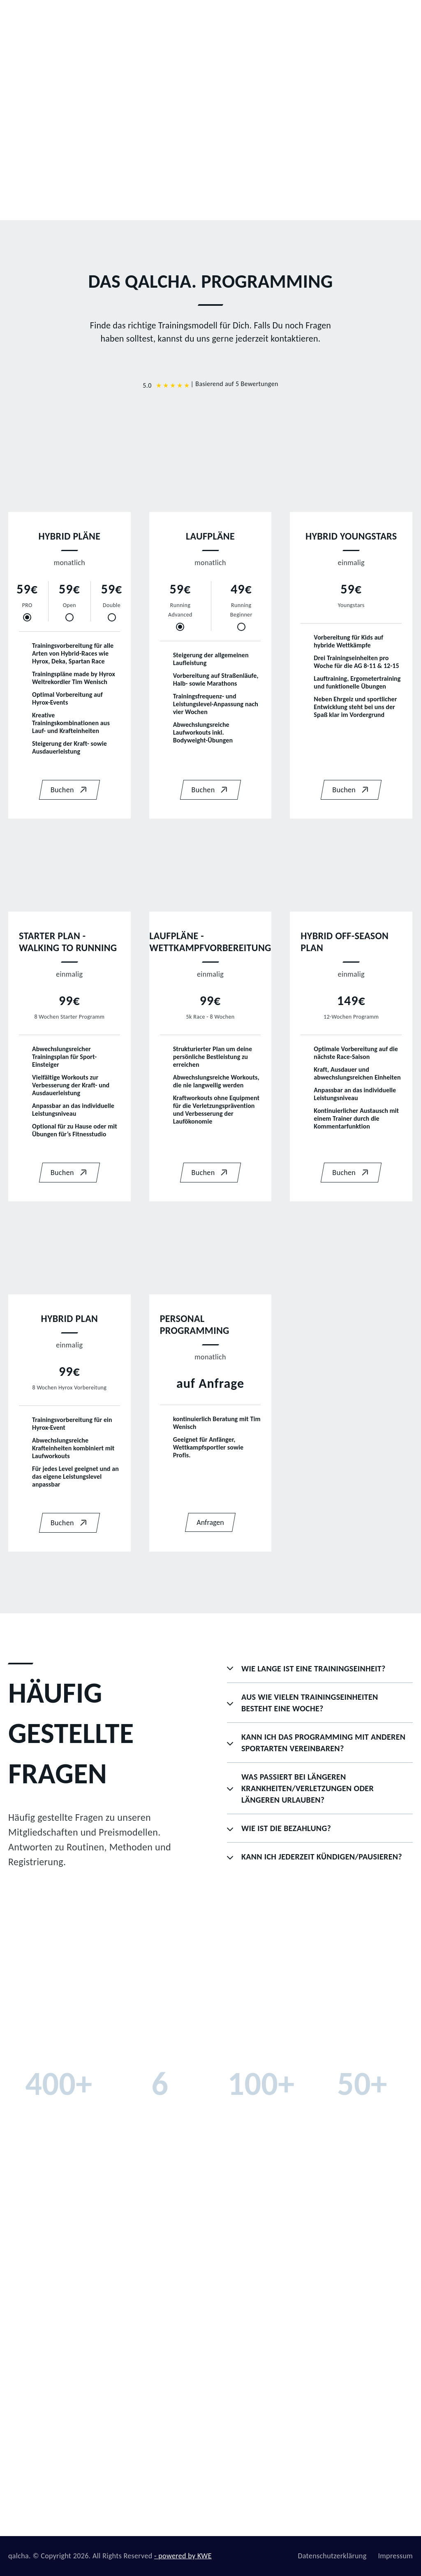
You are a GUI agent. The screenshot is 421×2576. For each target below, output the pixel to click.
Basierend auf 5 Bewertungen (236, 384)
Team (146, 18)
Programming (278, 18)
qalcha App (331, 18)
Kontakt (376, 18)
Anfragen (210, 1522)
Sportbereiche (221, 18)
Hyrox (159, 2487)
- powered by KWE (183, 2555)
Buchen (69, 790)
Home (111, 18)
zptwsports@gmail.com (365, 2447)
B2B (177, 18)
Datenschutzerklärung (332, 2555)
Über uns (164, 2447)
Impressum (395, 2555)
